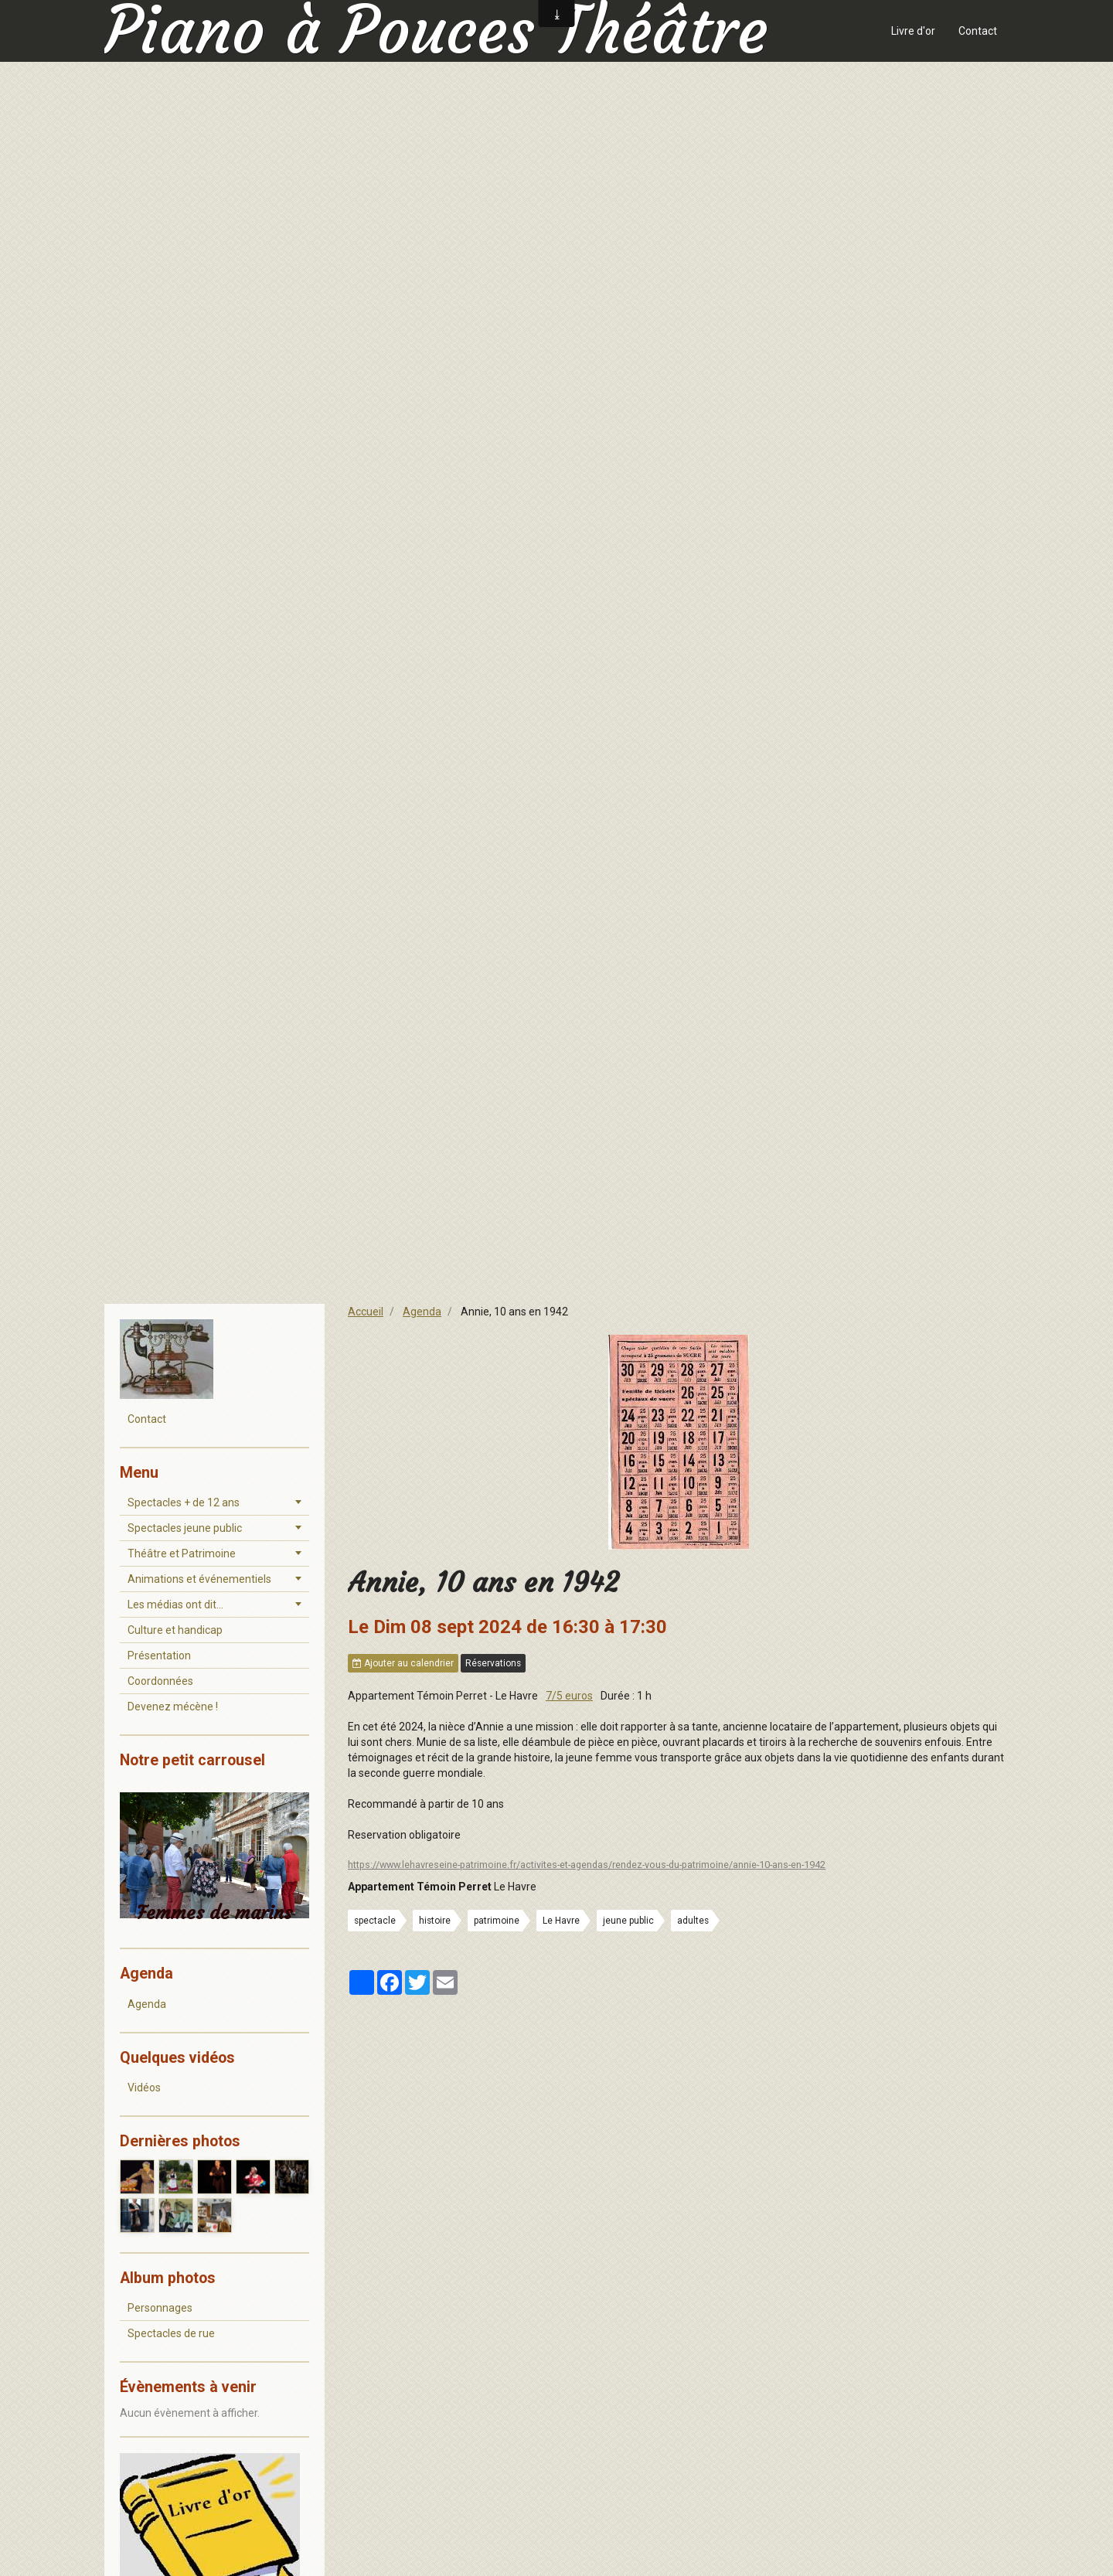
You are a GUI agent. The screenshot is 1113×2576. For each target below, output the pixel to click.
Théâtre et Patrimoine (182, 1553)
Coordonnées (160, 1681)
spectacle (375, 1920)
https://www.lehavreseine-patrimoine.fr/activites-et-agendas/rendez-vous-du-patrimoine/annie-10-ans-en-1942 (586, 1864)
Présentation (159, 1655)
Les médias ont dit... (175, 1604)
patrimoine (496, 1920)
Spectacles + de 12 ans (184, 1502)
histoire (435, 1920)
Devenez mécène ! (173, 1706)
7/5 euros (569, 1696)
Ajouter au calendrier (403, 1663)
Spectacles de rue (171, 2333)
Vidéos (144, 2087)
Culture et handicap (175, 1630)
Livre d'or (913, 31)
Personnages (160, 2308)
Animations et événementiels (199, 1579)
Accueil (365, 1311)
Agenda (422, 1311)
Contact (977, 31)
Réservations (493, 1663)
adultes (693, 1920)
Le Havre (561, 1920)
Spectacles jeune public (185, 1528)
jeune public (628, 1920)
